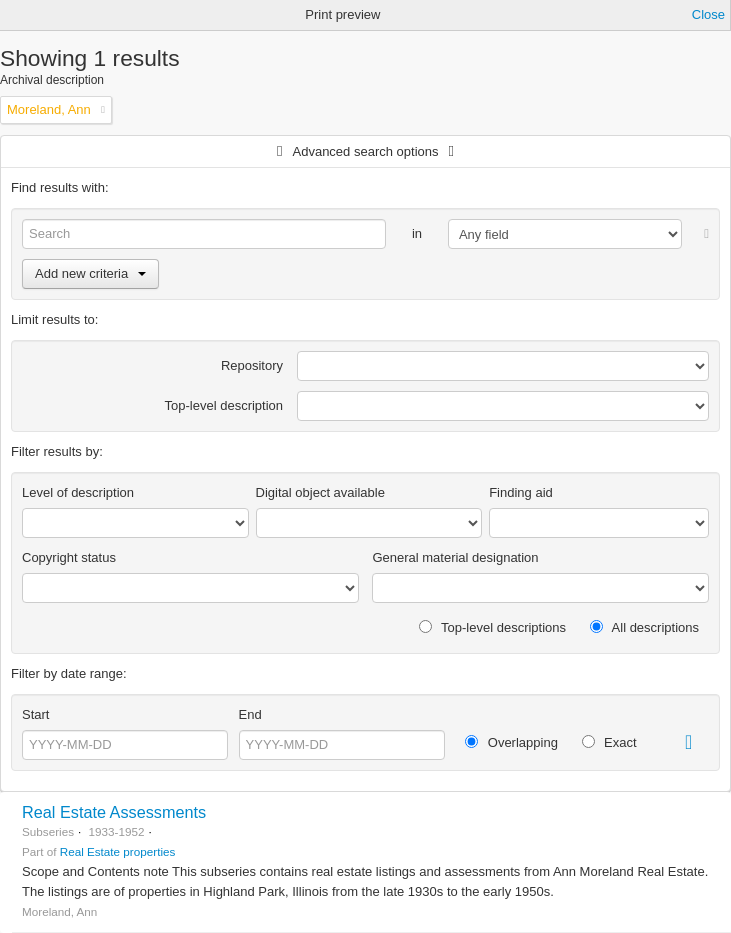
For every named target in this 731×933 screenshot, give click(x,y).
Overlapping (511, 742)
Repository (252, 365)
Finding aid (521, 492)
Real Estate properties (118, 851)
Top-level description (224, 405)
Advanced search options (366, 151)
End (250, 714)
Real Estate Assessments (114, 812)
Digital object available (320, 492)
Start (35, 714)
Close (708, 14)
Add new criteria (90, 273)
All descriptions (644, 627)
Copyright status (69, 557)
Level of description (78, 492)
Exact (609, 742)
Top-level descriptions (492, 627)
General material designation (455, 557)
